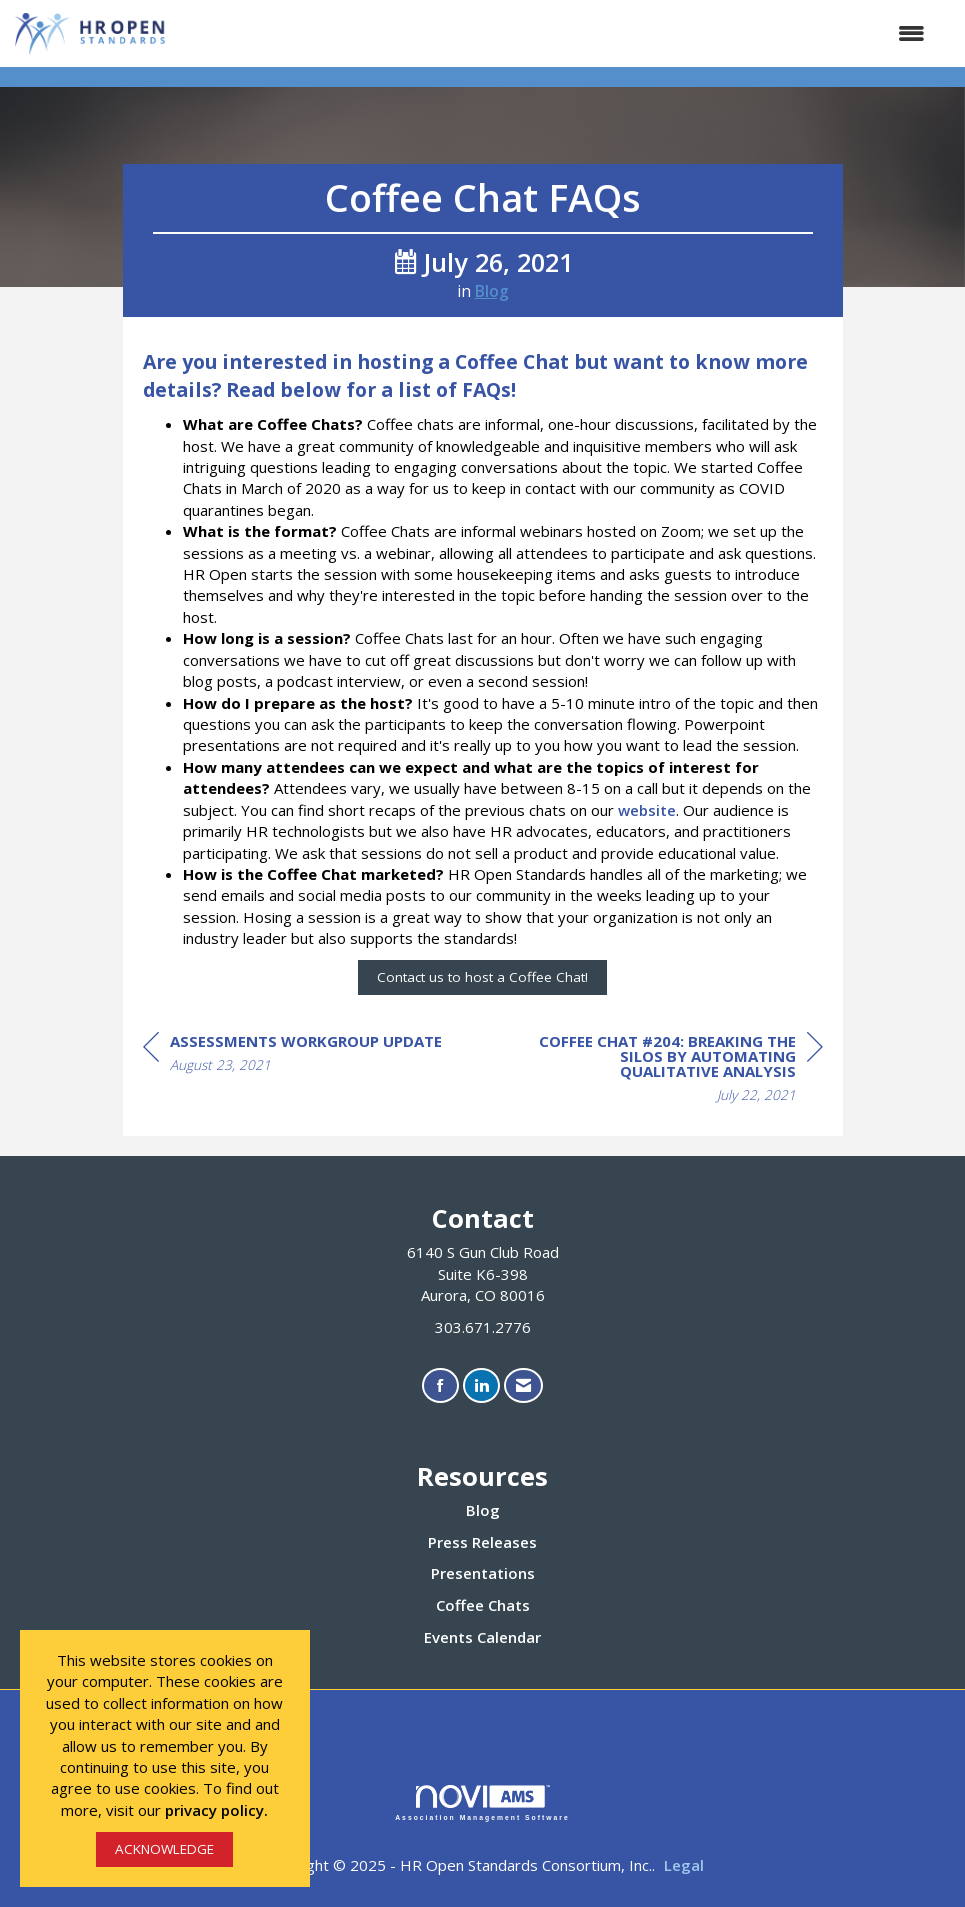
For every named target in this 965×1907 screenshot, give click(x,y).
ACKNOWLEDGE (164, 1849)
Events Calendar (482, 1637)
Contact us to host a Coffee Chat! (482, 977)
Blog (492, 291)
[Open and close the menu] (557, 33)
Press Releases (482, 1542)
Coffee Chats (483, 1605)
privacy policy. (216, 1810)
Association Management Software (482, 1803)
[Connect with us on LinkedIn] (481, 1385)
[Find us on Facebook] (440, 1385)
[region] (673, 1071)
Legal (684, 1865)
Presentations (483, 1573)
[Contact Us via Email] (523, 1385)
